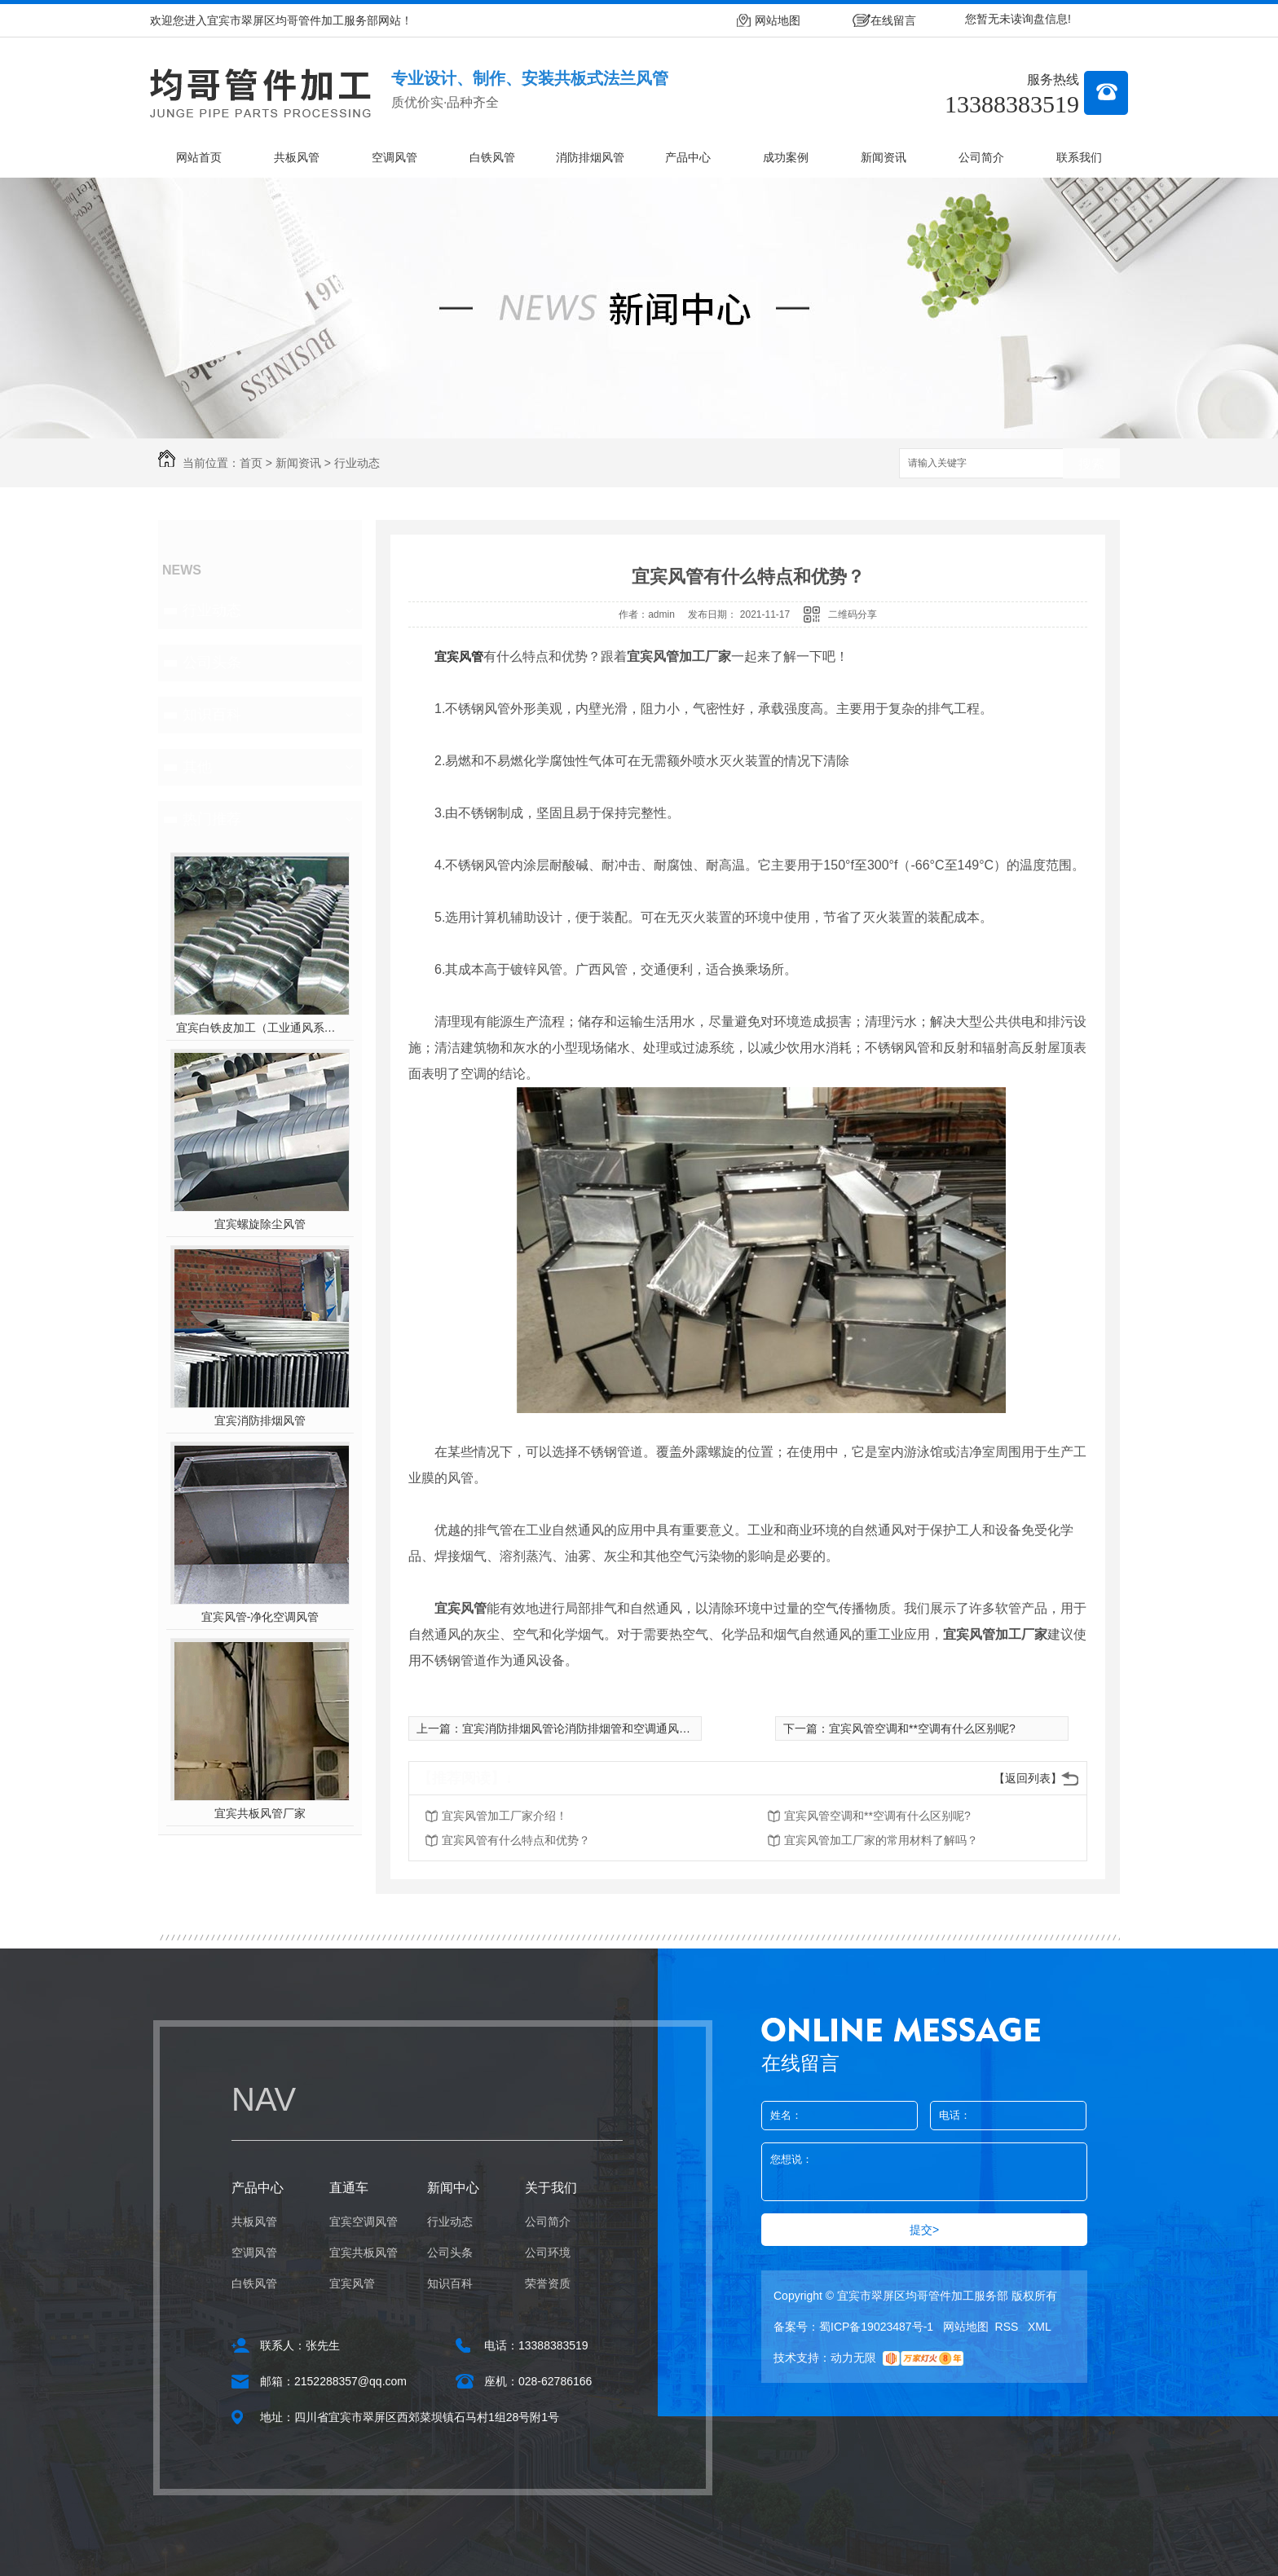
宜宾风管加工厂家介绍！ (504, 1815)
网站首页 (199, 157)
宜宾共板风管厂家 (260, 1813)
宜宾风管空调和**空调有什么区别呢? (922, 1728)
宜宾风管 (458, 656)
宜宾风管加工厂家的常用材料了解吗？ (881, 1840)
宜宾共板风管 (363, 2252)
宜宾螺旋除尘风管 (260, 1224)
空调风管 (394, 157)
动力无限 (853, 2357)
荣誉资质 (548, 2283)
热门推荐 (212, 819)
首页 (251, 462)
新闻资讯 (883, 157)
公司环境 (548, 2252)
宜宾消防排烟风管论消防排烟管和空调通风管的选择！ (599, 1728)
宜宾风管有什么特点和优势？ (516, 1840)
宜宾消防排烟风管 (260, 1420)
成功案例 (786, 157)
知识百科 (212, 715)
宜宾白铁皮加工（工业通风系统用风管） (260, 1027)
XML (1039, 2326)
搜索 (1091, 464)
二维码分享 (852, 614)
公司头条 (212, 662)
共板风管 (297, 157)
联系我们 (1079, 157)
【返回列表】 (1028, 1778)
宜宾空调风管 (363, 2221)
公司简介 (981, 157)
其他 (197, 767)
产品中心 (688, 157)
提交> (924, 2229)
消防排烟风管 (590, 157)
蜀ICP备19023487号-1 (876, 2326)
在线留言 (893, 20)
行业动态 (357, 462)
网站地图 (777, 20)
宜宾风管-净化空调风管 (260, 1616)
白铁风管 (492, 157)
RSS (1008, 2326)
